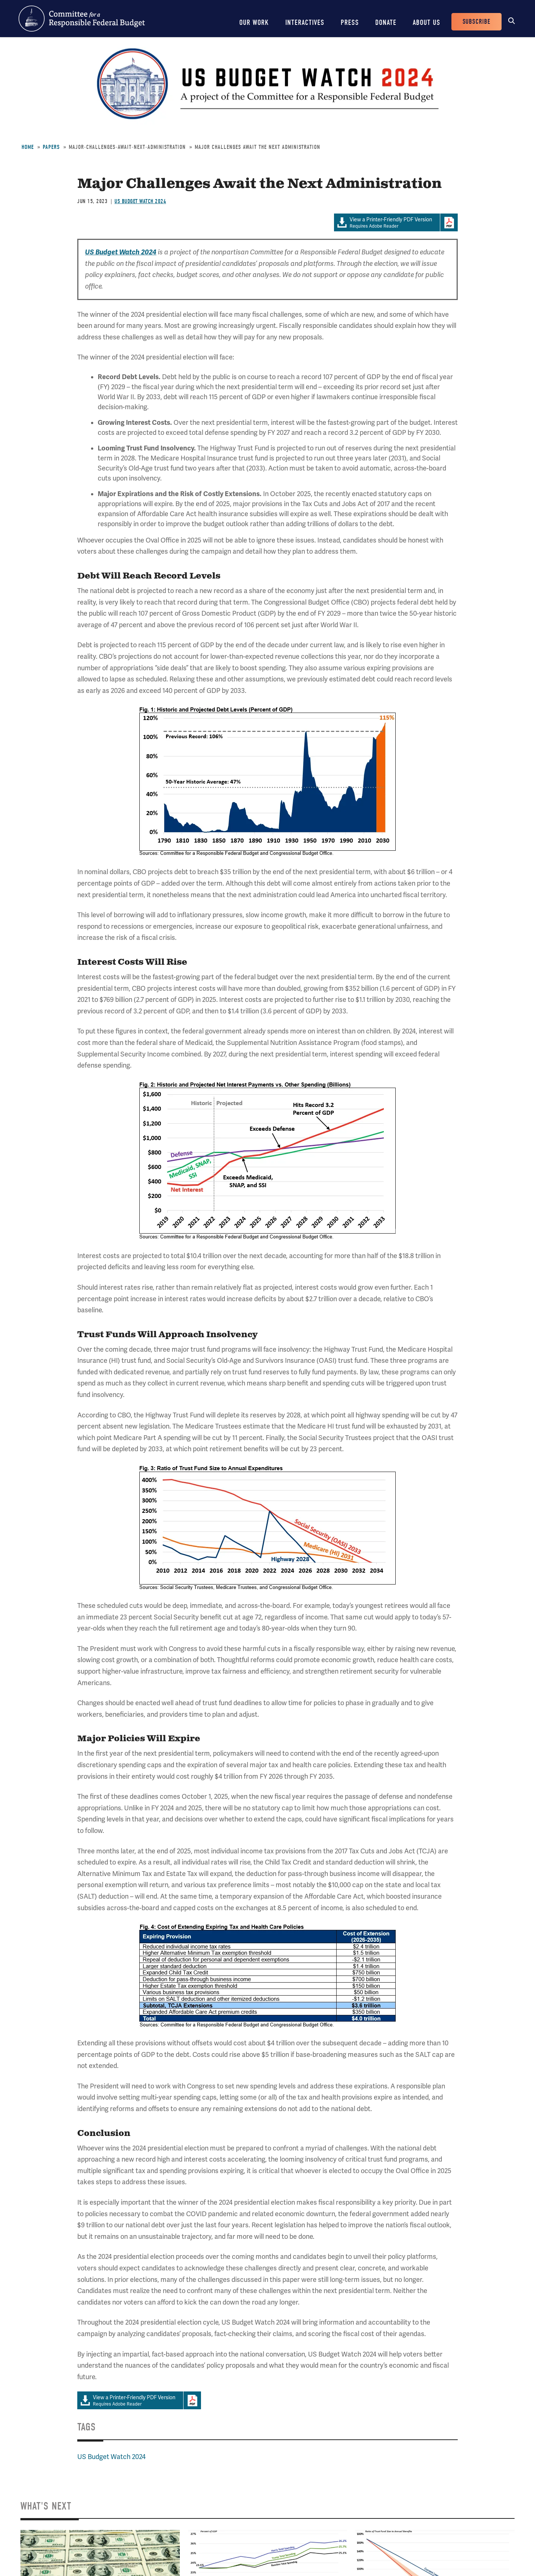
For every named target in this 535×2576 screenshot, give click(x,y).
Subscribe (476, 22)
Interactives (304, 22)
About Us (426, 22)
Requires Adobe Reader (387, 222)
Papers (51, 147)
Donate (385, 22)
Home (28, 147)
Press (350, 22)
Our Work (254, 22)
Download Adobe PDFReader (449, 222)
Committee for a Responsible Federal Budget (82, 19)
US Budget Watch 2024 (140, 201)
